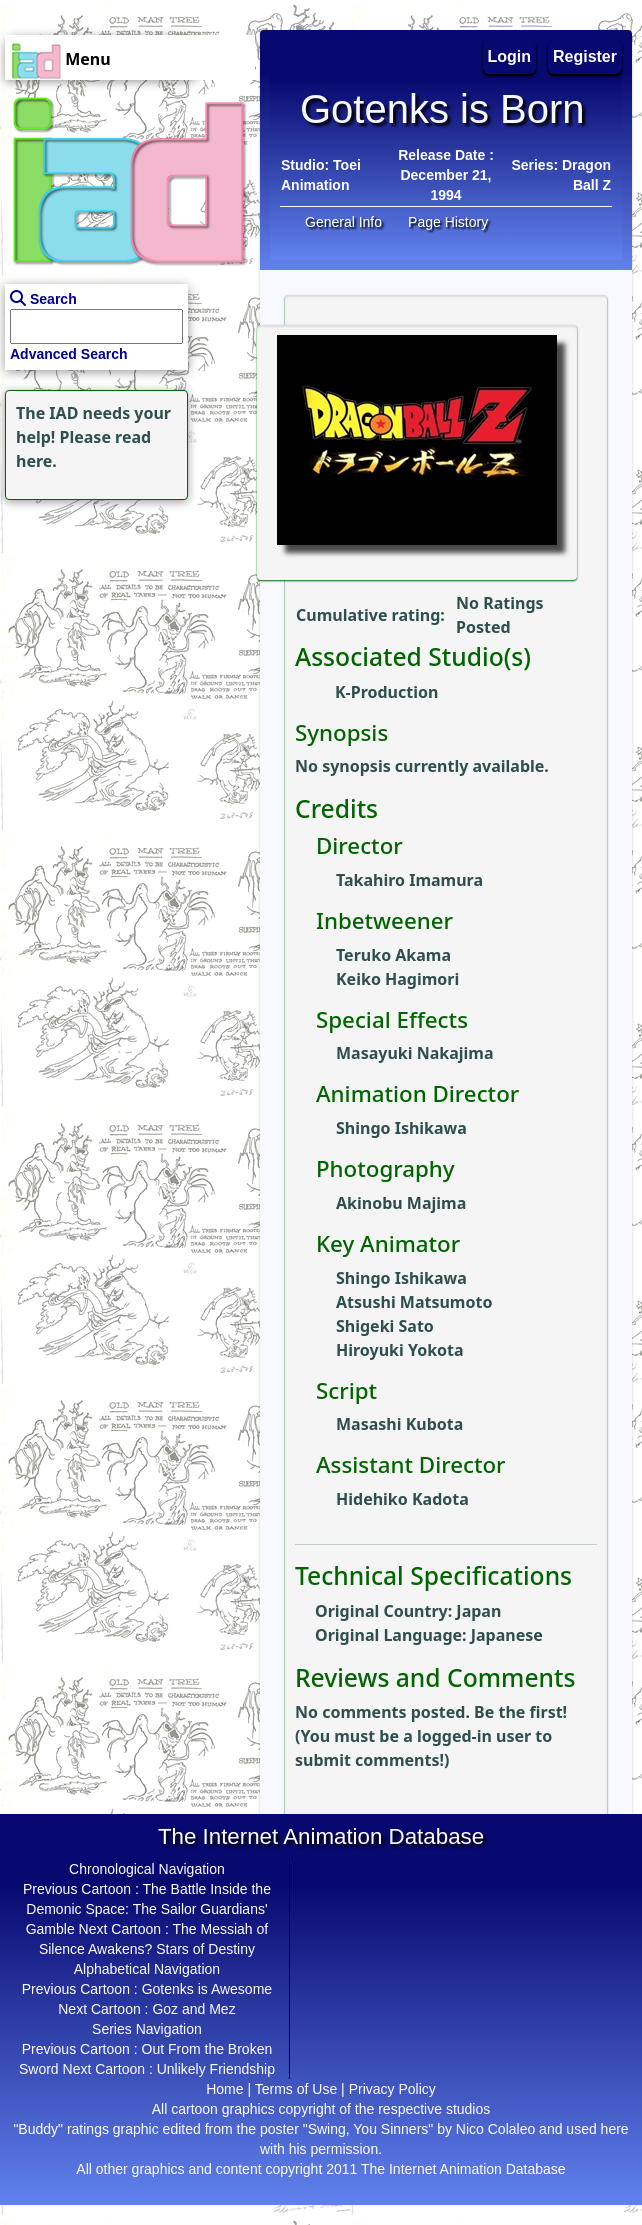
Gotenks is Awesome (207, 1989)
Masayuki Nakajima (415, 1053)
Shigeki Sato (385, 1326)
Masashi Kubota (399, 1424)
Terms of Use (296, 2089)
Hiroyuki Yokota (400, 1350)
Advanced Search (69, 354)
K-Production (386, 692)
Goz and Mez (193, 2009)
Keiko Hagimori (397, 979)
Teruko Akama (393, 955)
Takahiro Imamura (409, 880)
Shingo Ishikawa (401, 1128)
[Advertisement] (125, 630)
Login (510, 56)
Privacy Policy (392, 2089)
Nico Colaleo (495, 2129)
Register (585, 56)
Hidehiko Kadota (402, 1499)
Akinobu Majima (401, 1203)
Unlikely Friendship (216, 2069)
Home (224, 2089)
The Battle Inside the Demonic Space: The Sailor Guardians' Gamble (148, 1909)
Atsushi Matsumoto (414, 1302)
